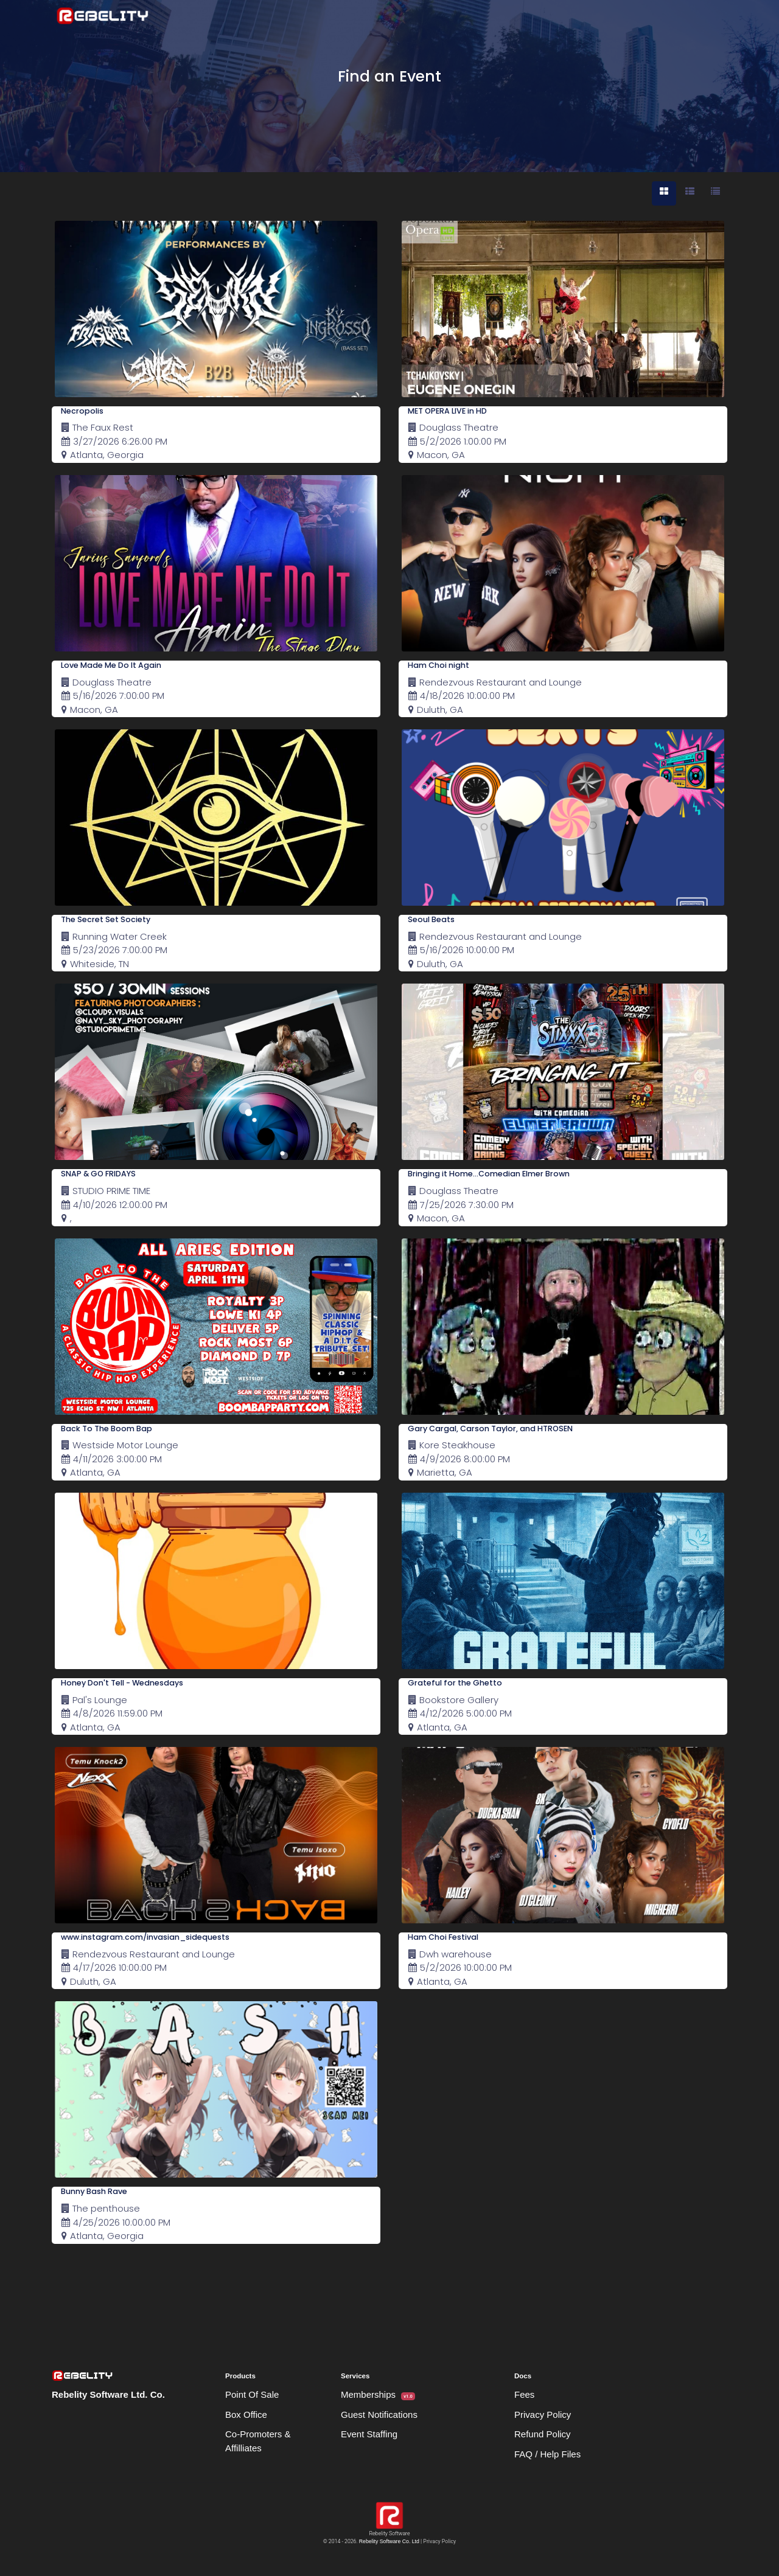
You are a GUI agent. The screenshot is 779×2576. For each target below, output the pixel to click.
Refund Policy (542, 2434)
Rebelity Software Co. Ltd (389, 2541)
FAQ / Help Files (547, 2454)
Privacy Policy (542, 2414)
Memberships (378, 2394)
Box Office (246, 2414)
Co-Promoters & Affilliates (258, 2441)
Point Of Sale (252, 2394)
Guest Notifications (379, 2414)
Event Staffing (369, 2434)
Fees (524, 2394)
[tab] (664, 193)
